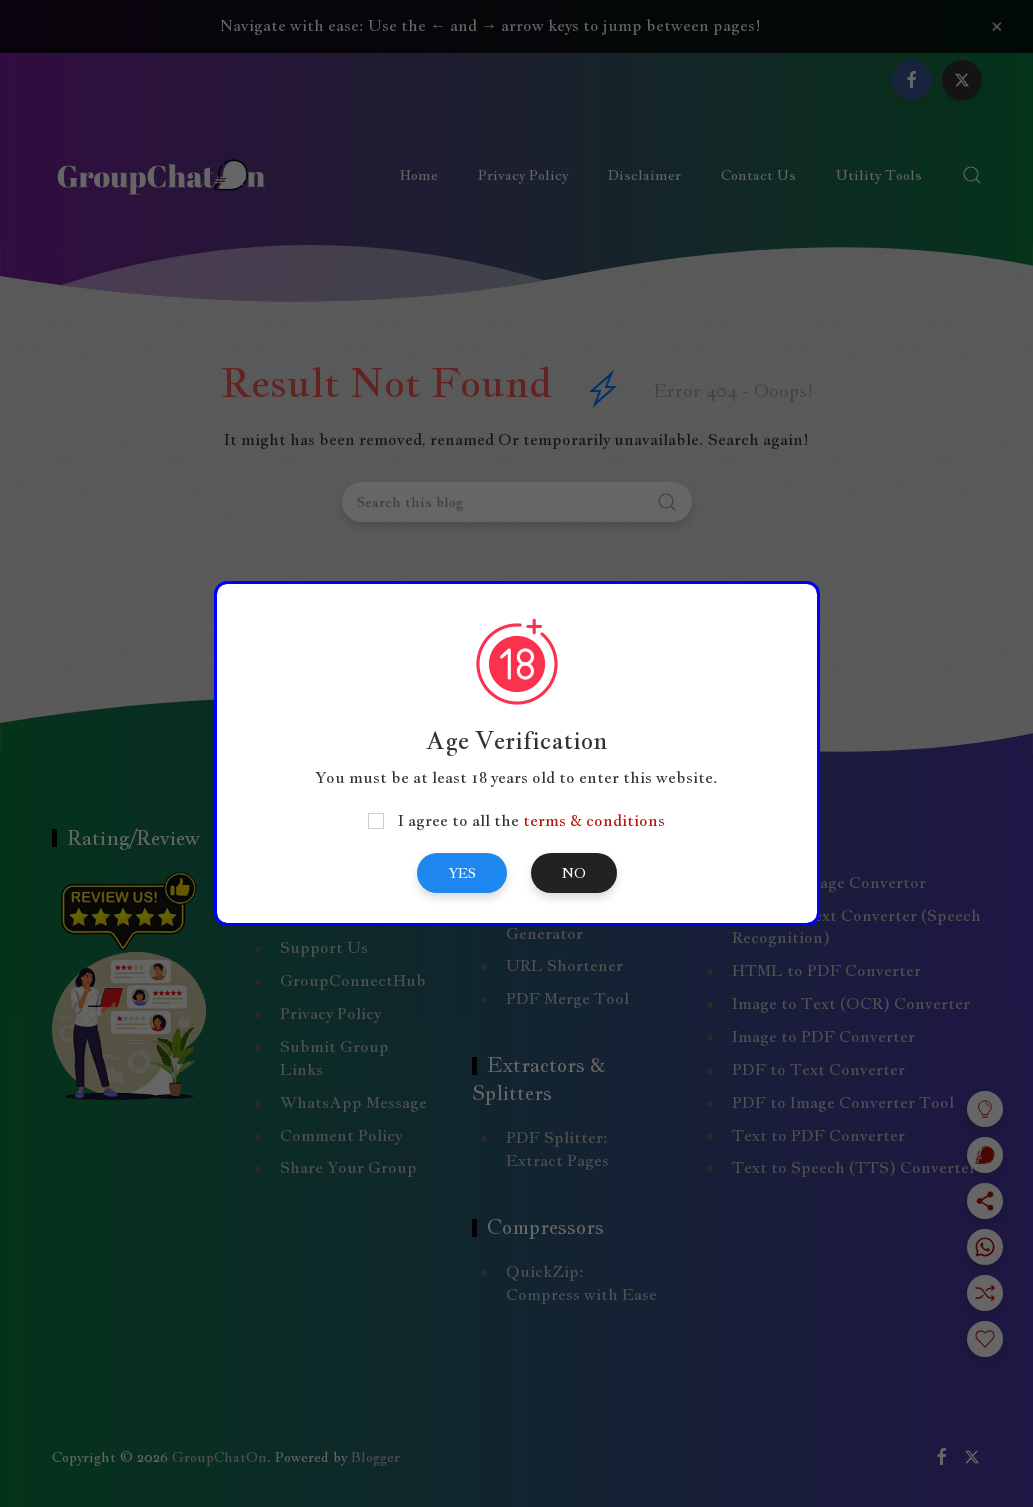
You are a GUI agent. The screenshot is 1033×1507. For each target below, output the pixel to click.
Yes (462, 873)
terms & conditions (594, 820)
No (574, 873)
